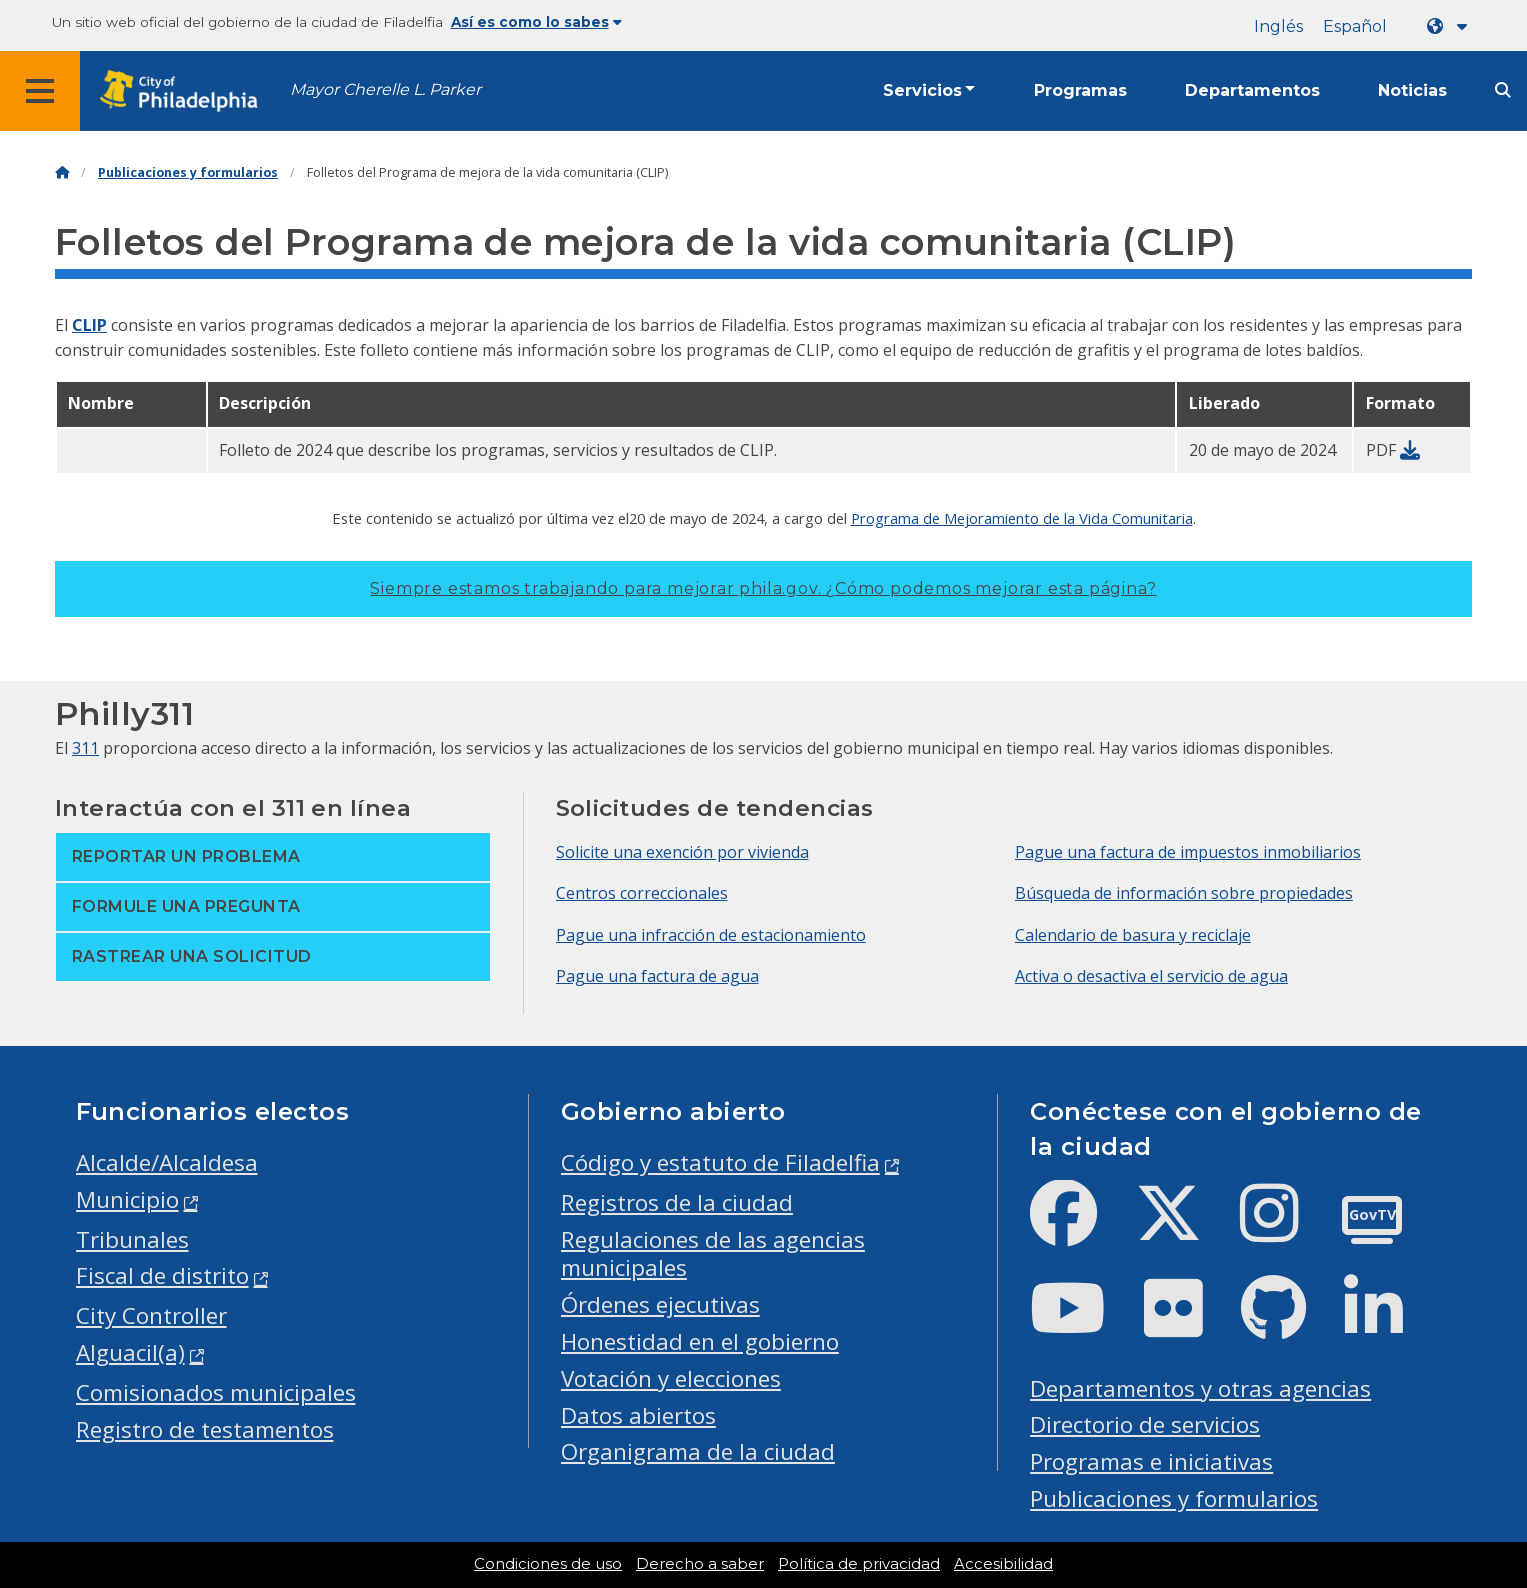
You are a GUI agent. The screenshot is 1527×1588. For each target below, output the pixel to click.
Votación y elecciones (671, 1378)
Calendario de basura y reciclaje (1133, 935)
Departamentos (1252, 90)
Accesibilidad (1003, 1564)
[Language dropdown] (1451, 26)
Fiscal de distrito (162, 1275)
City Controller (151, 1315)
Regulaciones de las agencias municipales (713, 1254)
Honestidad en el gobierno (700, 1341)
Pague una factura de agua (657, 976)
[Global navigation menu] (40, 91)
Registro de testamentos (205, 1429)
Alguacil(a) (130, 1352)
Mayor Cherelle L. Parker (385, 89)
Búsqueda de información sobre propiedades (1184, 893)
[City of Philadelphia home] (185, 91)
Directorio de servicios (1145, 1424)
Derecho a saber (700, 1564)
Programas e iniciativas (1151, 1461)
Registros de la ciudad (677, 1202)
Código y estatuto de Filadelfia (720, 1162)
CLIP (89, 325)
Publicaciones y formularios (188, 172)
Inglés (1278, 26)
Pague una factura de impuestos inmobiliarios (1188, 852)
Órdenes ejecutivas (660, 1304)
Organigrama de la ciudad (698, 1451)
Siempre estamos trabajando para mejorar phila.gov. (763, 588)
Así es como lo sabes (536, 22)
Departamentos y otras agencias (1200, 1388)
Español (1355, 26)
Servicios (922, 90)
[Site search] (1503, 90)
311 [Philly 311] (85, 748)
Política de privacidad (859, 1564)
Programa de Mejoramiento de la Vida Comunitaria (1022, 518)
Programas (1080, 90)
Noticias (1412, 90)
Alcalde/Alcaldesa (167, 1162)
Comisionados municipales (216, 1392)
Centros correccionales (642, 893)
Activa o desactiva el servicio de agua (1151, 976)
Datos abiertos (638, 1415)
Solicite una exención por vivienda (682, 852)
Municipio (127, 1199)
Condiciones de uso (548, 1564)
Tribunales (132, 1239)
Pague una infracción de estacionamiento (711, 935)
